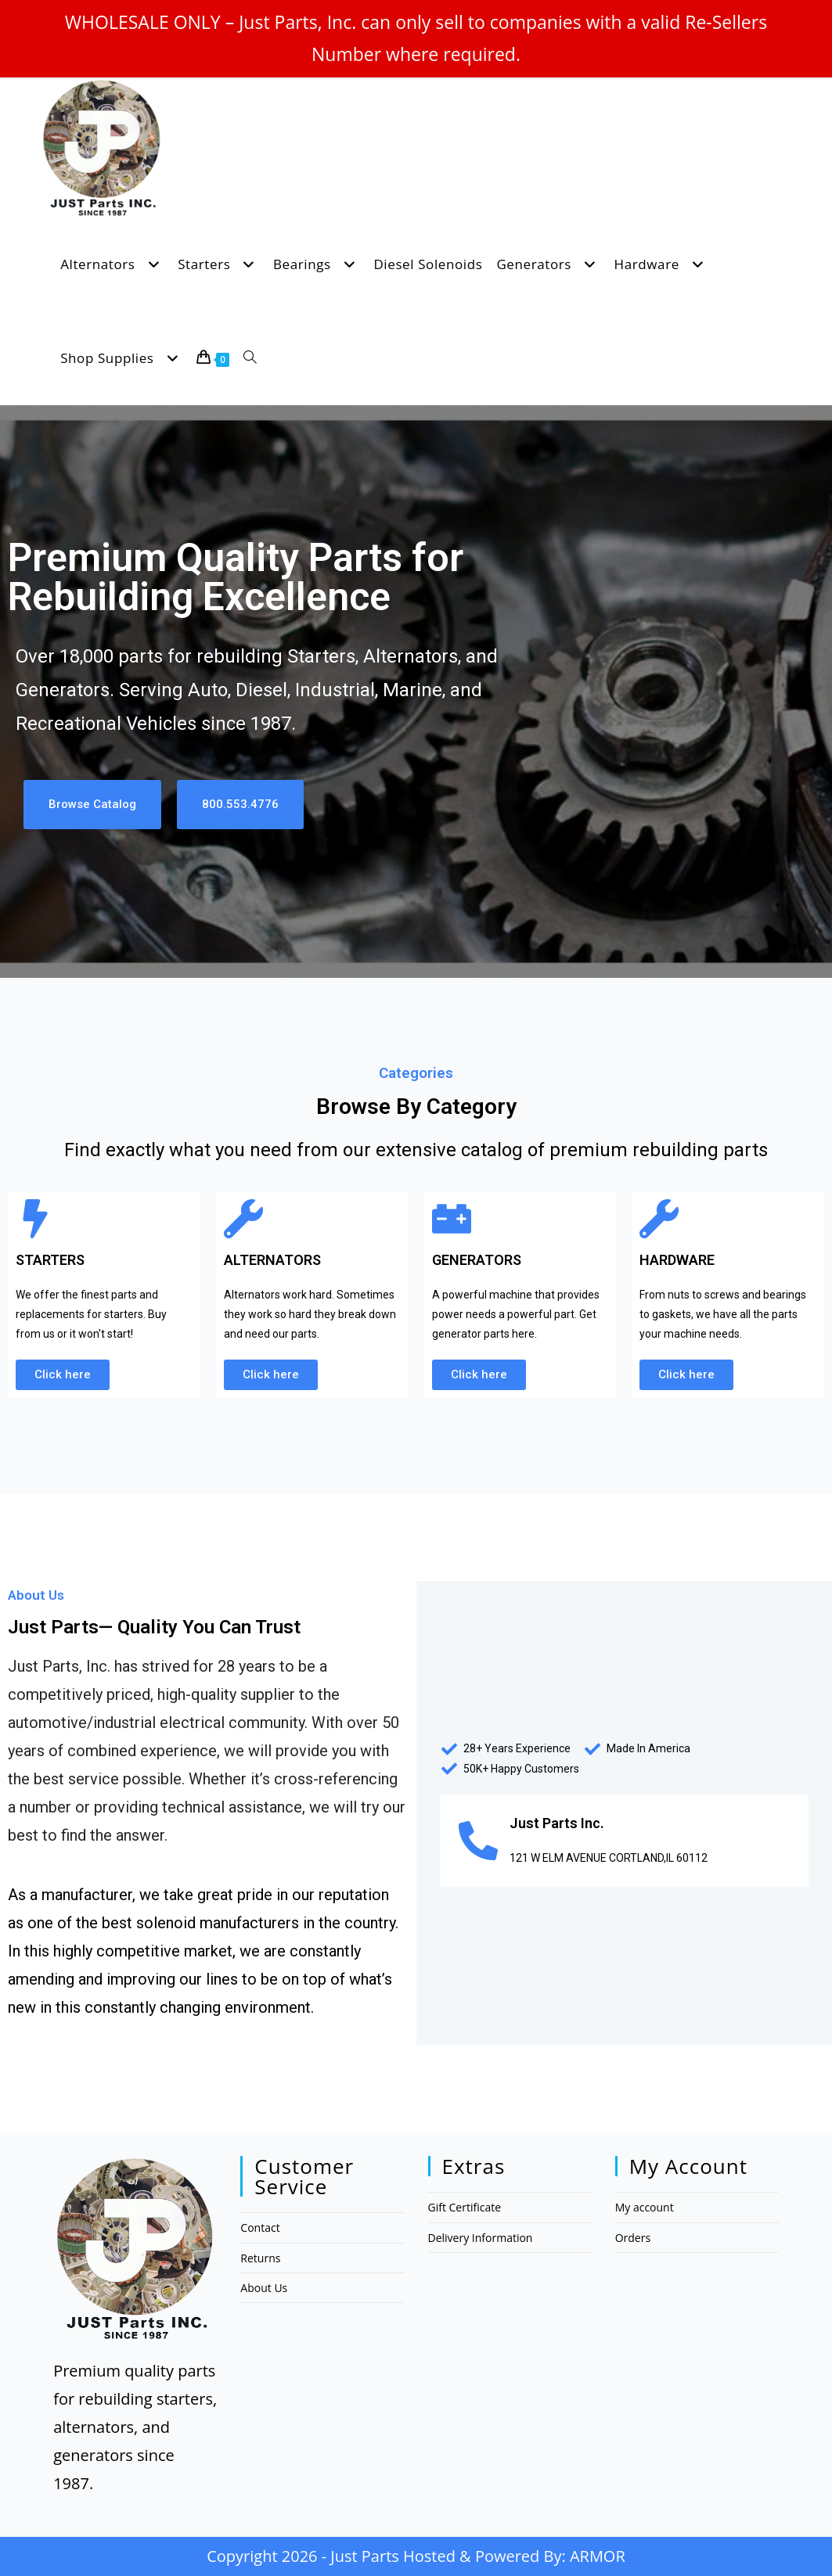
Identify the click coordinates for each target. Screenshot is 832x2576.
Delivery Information (480, 2237)
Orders (632, 2237)
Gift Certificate (465, 2207)
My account (644, 2207)
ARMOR (597, 2556)
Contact (259, 2227)
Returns (260, 2258)
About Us (263, 2287)
